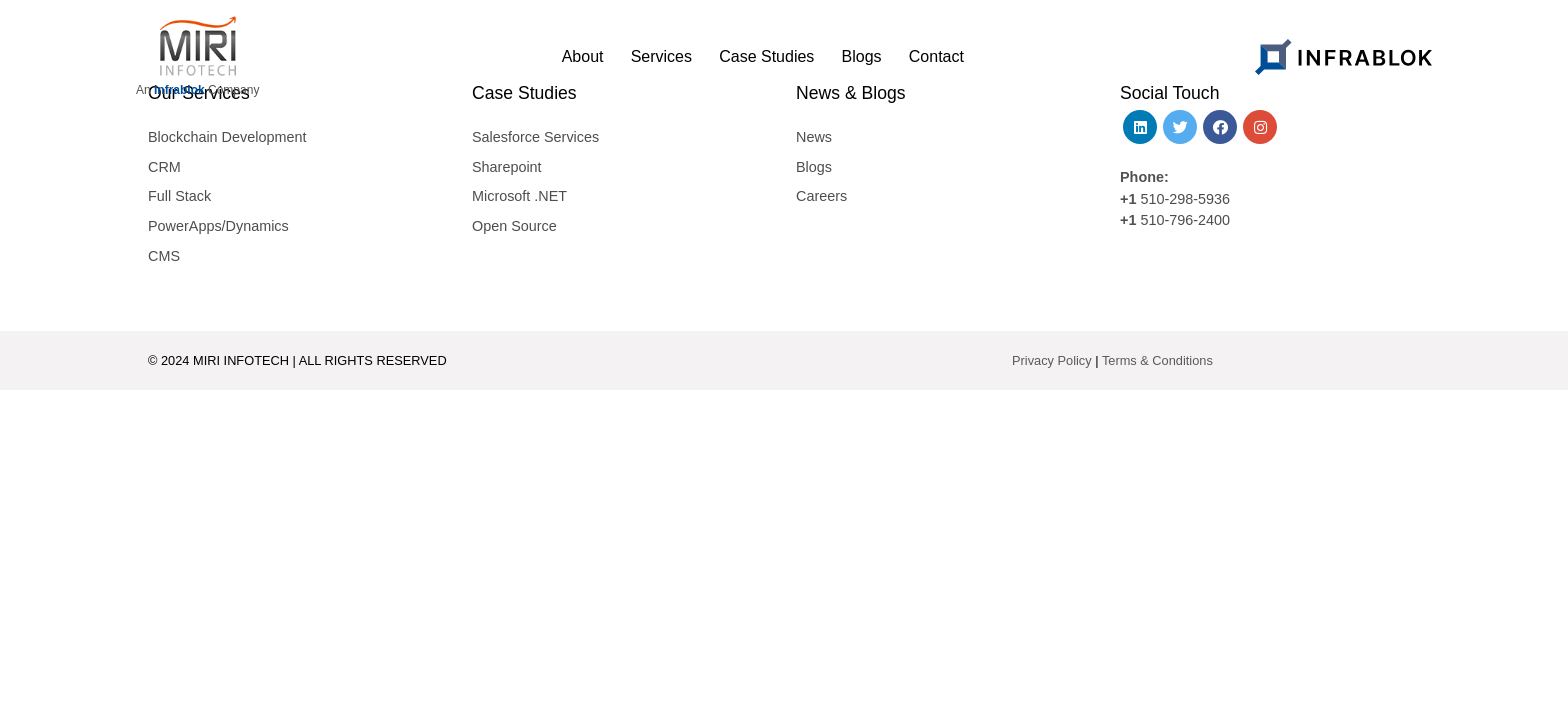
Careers (821, 196)
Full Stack (179, 196)
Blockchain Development (227, 137)
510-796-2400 (1185, 220)
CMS (164, 256)
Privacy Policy (1052, 360)
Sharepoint (507, 167)
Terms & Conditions (1157, 360)
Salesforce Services (535, 137)
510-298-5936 (1183, 199)
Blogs (814, 167)
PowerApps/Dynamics (218, 226)
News (814, 137)
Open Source (514, 226)
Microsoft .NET (519, 196)
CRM (164, 167)
